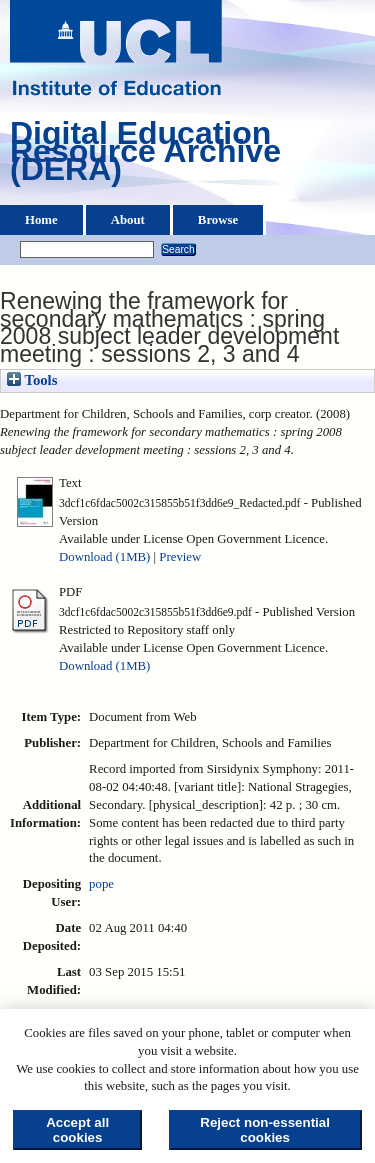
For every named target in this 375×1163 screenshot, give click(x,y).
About (128, 220)
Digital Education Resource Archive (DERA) (145, 156)
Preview (180, 557)
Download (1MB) (104, 557)
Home (41, 220)
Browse (218, 220)
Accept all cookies (77, 1130)
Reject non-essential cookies (265, 1130)
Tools (32, 380)
